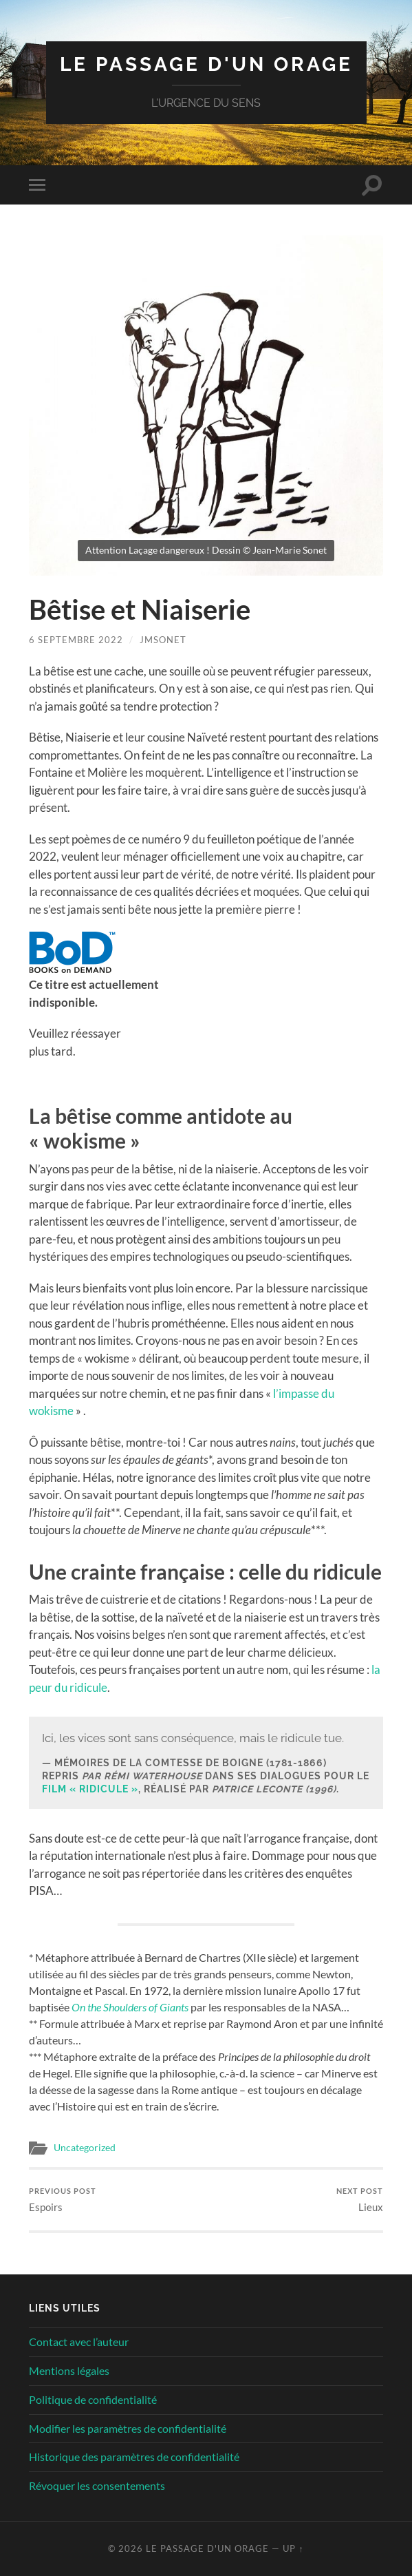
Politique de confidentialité (93, 2399)
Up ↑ (293, 2548)
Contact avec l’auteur (79, 2341)
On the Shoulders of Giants (130, 2006)
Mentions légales (69, 2370)
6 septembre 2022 (76, 639)
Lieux (359, 2199)
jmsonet (163, 639)
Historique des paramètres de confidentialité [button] (134, 2456)
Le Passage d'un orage (206, 64)
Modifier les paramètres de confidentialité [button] (127, 2428)
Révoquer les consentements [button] (97, 2485)
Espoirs (62, 2199)
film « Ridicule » (90, 1788)
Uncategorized (85, 2147)
